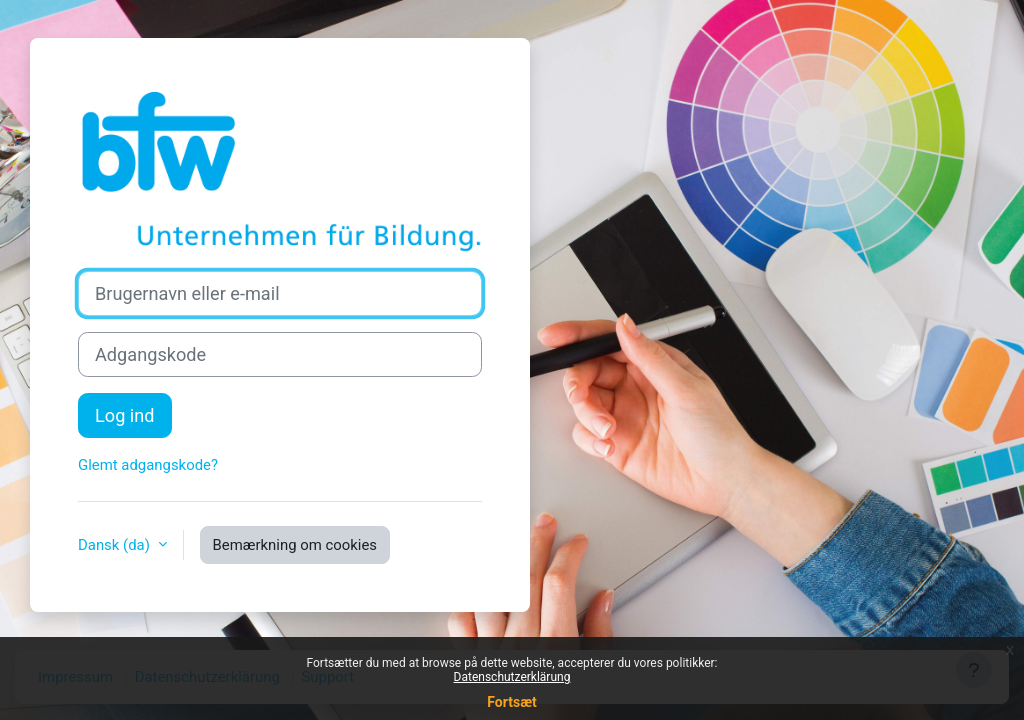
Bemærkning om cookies (295, 545)
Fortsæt (511, 702)
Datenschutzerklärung (512, 677)
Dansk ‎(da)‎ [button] (116, 545)
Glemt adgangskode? (148, 465)
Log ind (125, 415)
